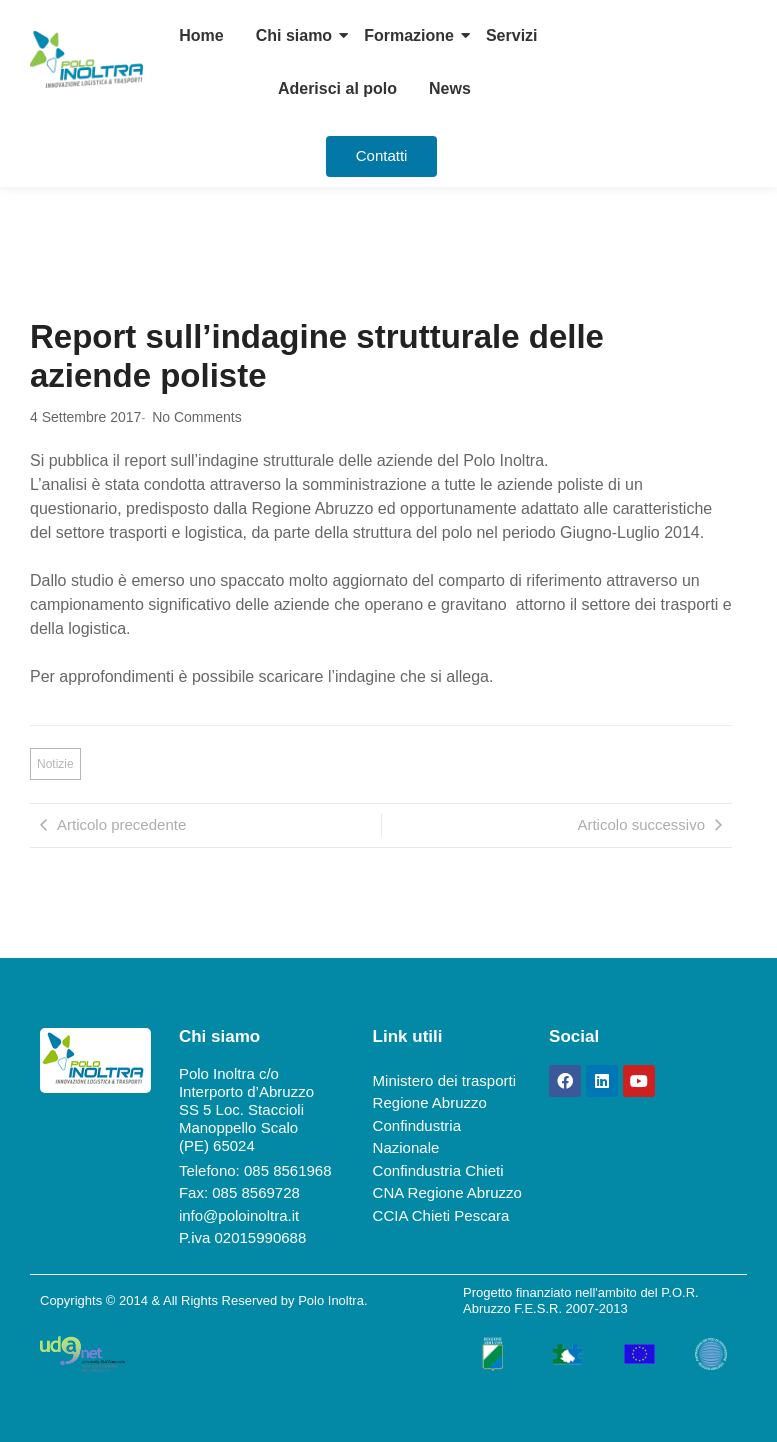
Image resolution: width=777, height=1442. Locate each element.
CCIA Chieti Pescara (441, 1215)
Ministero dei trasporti (444, 1080)
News (450, 88)
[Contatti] (382, 156)
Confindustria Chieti (438, 1170)
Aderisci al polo (337, 88)
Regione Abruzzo (430, 1102)
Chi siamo (294, 35)
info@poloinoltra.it (239, 1215)
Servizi (512, 35)
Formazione (409, 35)
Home (201, 35)
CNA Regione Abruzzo (447, 1192)
